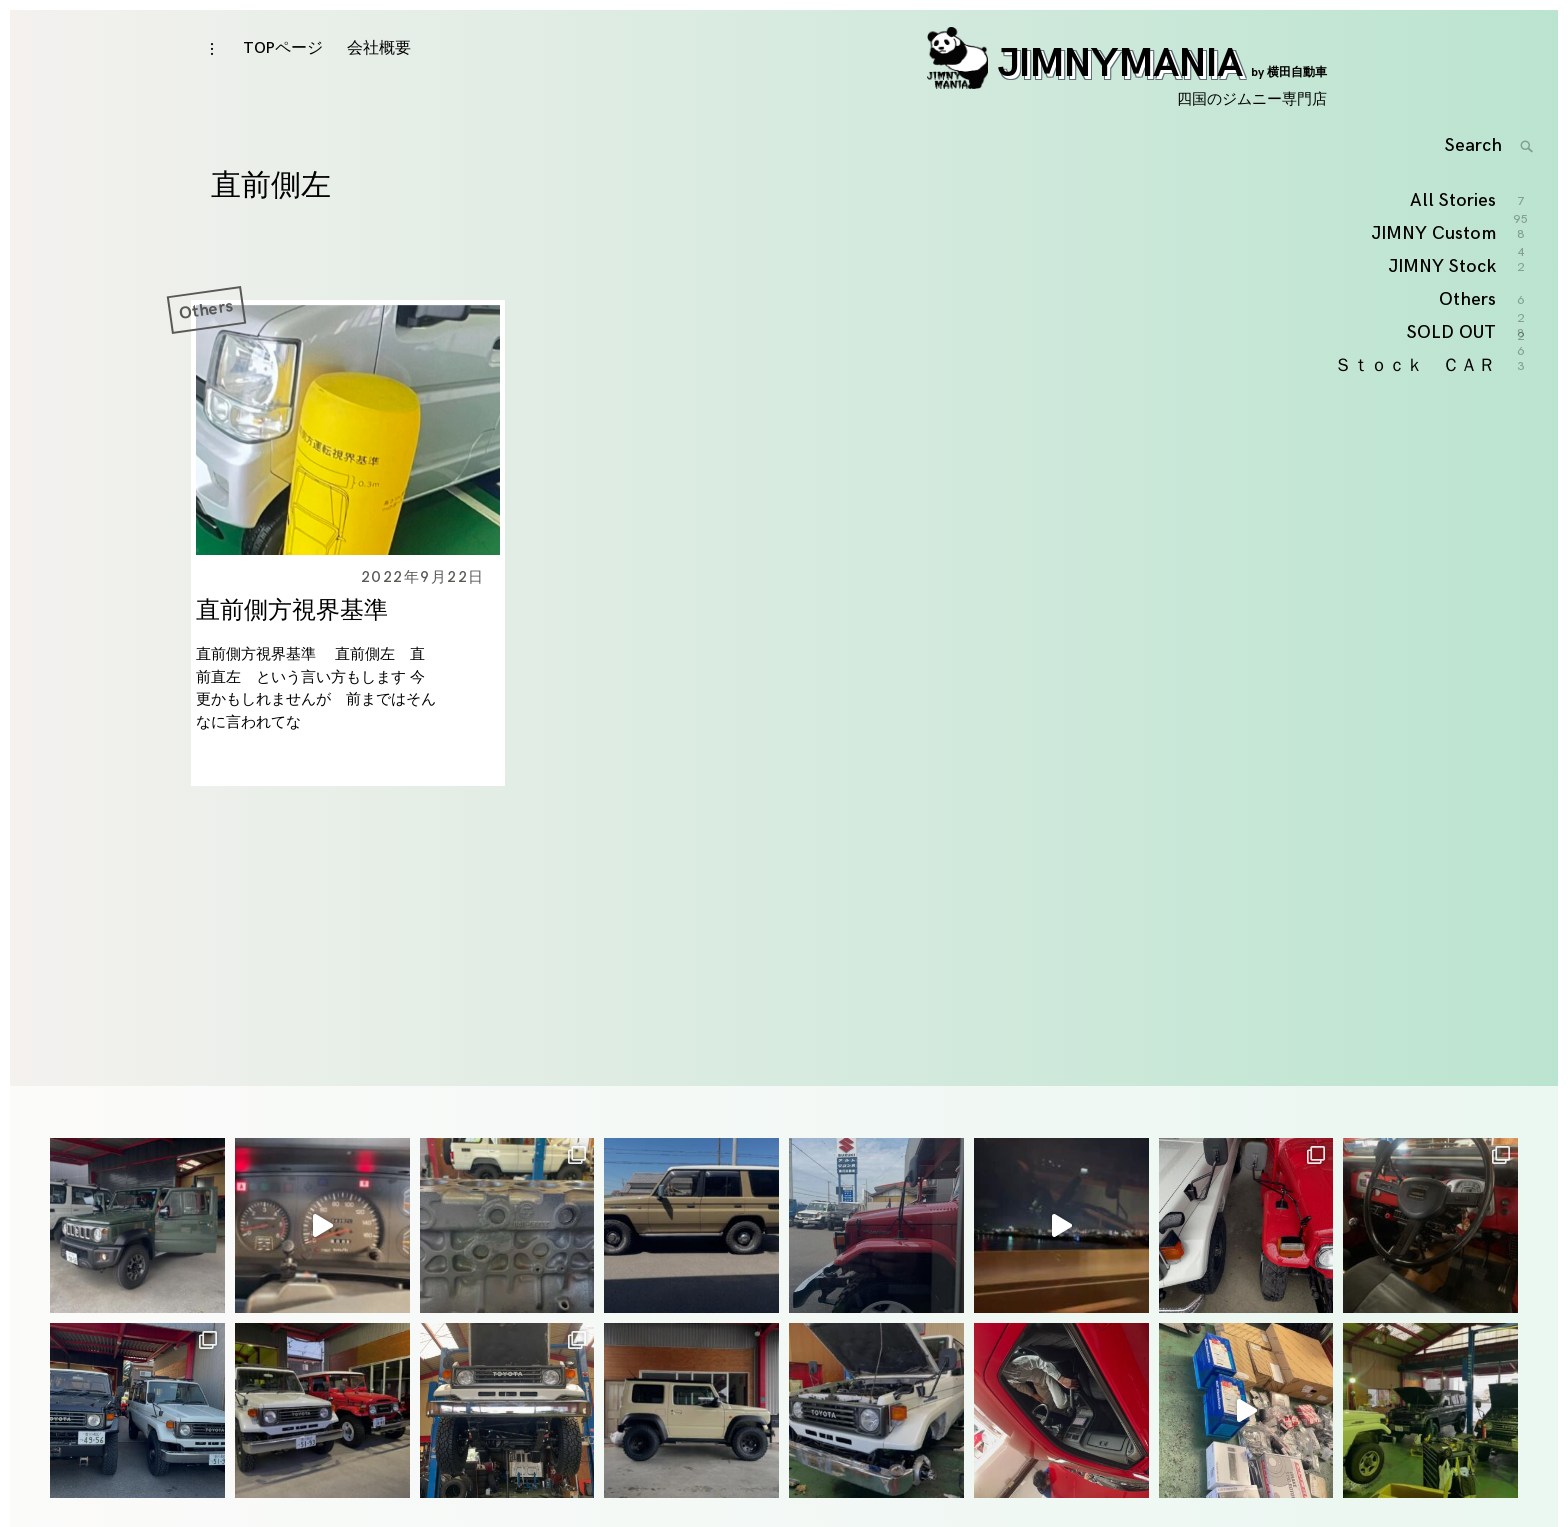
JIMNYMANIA (1127, 77)
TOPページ (283, 61)
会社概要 (379, 61)
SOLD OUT (1452, 381)
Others (206, 329)
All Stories (1454, 249)
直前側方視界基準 (292, 630)
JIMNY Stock (1443, 314)
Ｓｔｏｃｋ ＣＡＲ (1416, 413)
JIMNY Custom (1434, 282)
